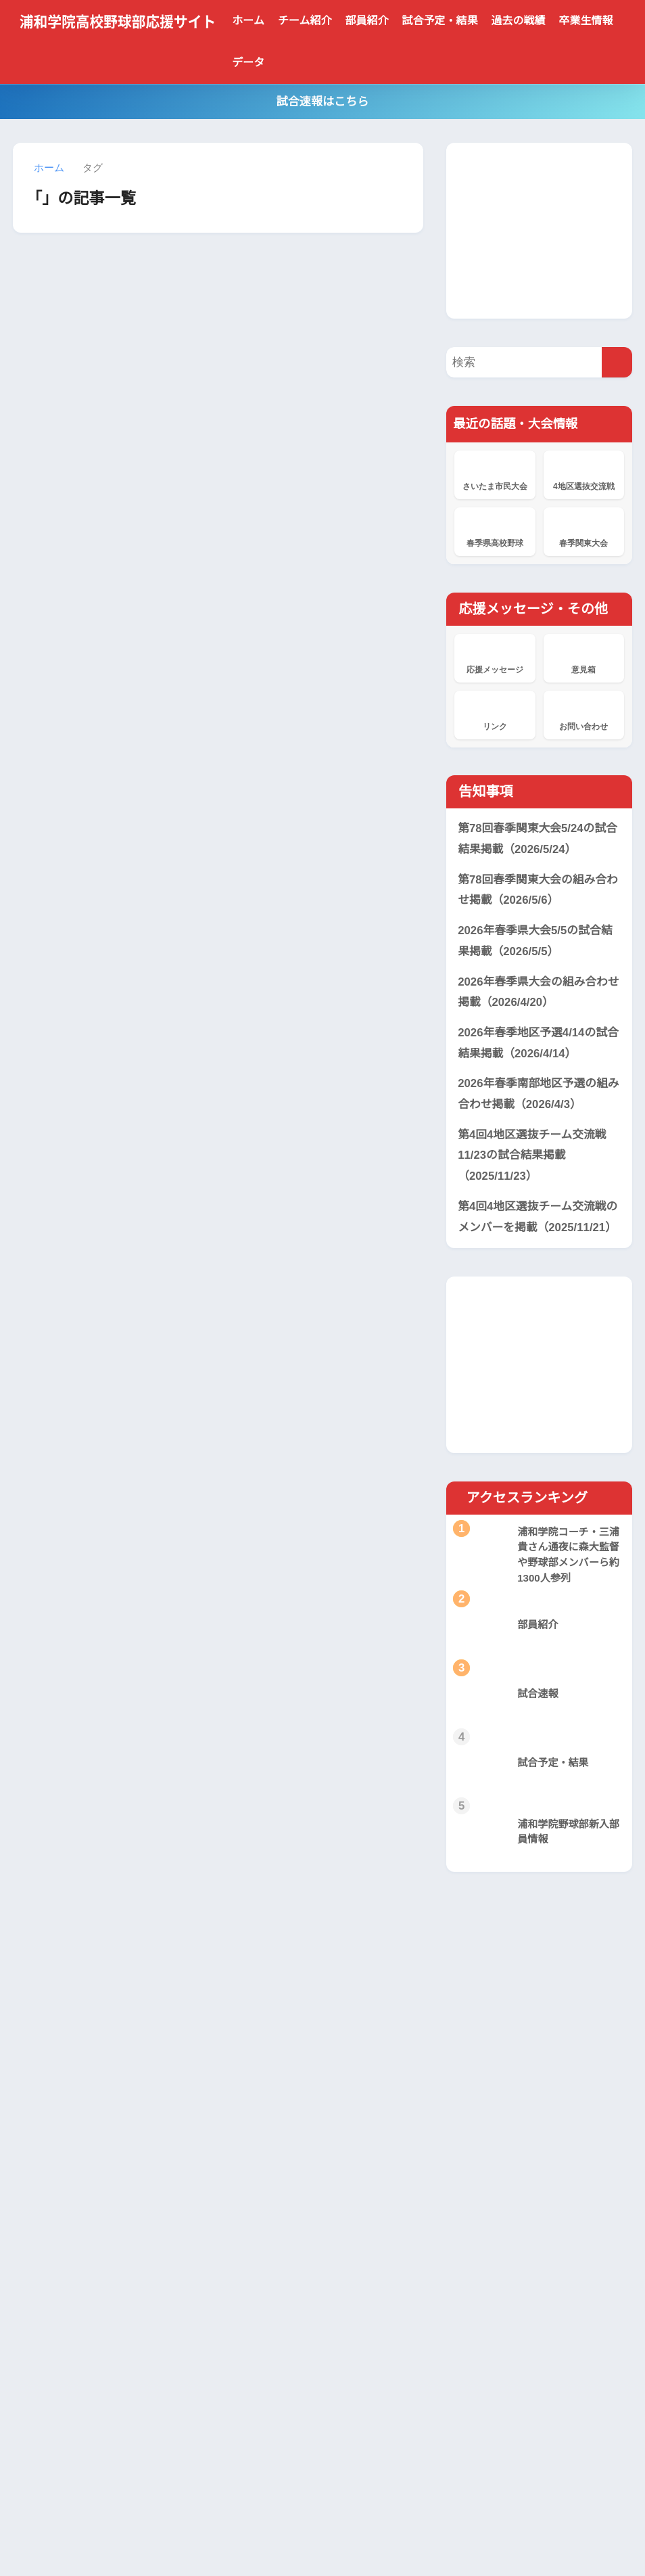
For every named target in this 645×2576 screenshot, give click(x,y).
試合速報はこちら (322, 101)
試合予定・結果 (440, 21)
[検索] (617, 361)
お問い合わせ (583, 712)
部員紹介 (367, 21)
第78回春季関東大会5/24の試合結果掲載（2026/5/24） (534, 837)
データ (248, 63)
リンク (494, 712)
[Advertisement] (545, 227)
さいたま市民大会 (494, 472)
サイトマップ (392, 2536)
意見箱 (583, 655)
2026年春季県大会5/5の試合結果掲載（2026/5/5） (537, 940)
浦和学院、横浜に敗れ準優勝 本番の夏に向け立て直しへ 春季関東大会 (301, 2218)
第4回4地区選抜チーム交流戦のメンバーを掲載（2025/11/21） (540, 1216)
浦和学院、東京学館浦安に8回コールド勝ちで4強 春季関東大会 (299, 2275)
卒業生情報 (586, 21)
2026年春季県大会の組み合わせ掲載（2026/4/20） (534, 991)
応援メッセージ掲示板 (277, 2324)
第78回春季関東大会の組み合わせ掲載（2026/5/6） (533, 889)
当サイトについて (204, 2536)
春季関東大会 (583, 529)
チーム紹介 (305, 21)
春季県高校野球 (494, 529)
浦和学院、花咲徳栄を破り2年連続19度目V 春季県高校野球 (299, 2413)
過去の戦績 (519, 21)
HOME (323, 2508)
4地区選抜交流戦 (583, 472)
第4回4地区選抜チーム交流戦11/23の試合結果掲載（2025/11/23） (533, 1154)
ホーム (248, 21)
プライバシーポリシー (303, 2536)
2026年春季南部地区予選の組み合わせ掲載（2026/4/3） (534, 1092)
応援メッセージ (494, 655)
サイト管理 (456, 2536)
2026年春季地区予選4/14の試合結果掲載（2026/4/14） (535, 1042)
